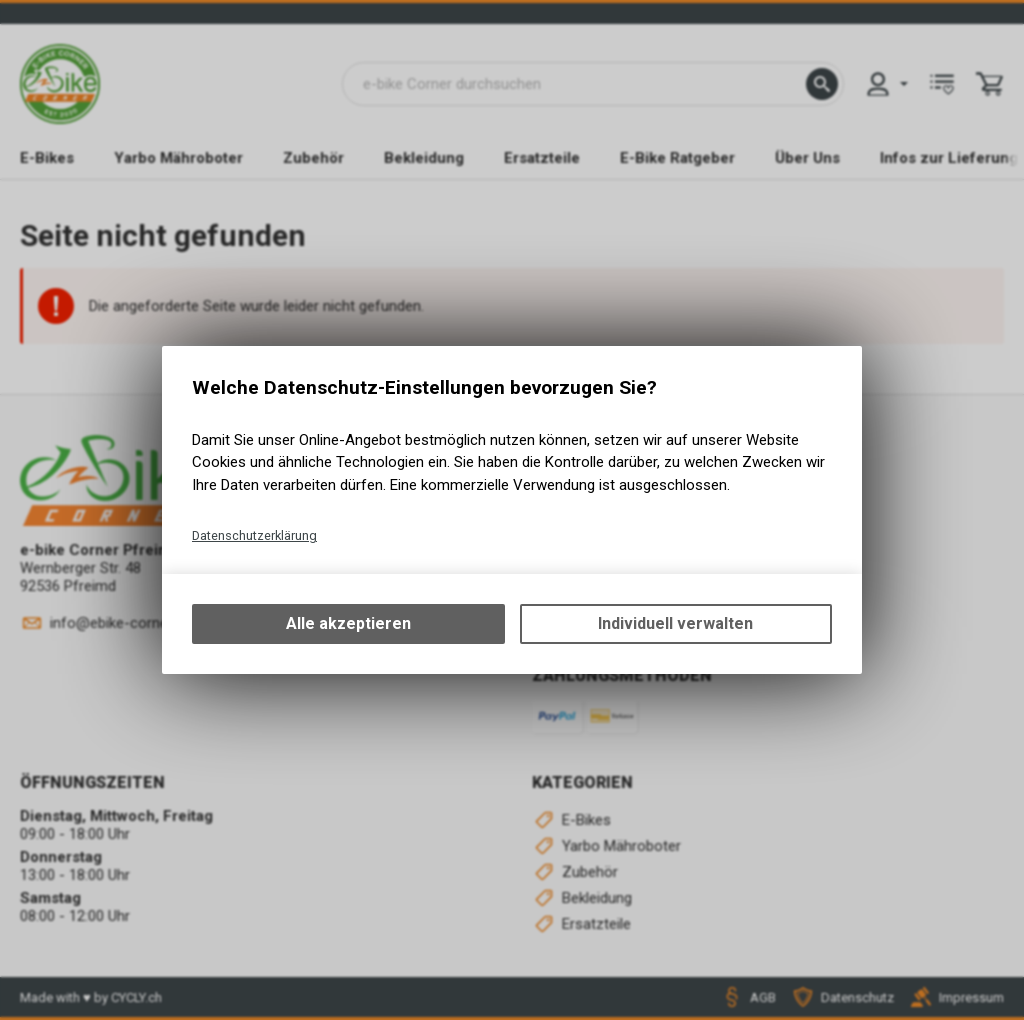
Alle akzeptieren (348, 623)
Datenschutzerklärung (254, 535)
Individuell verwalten (675, 623)
